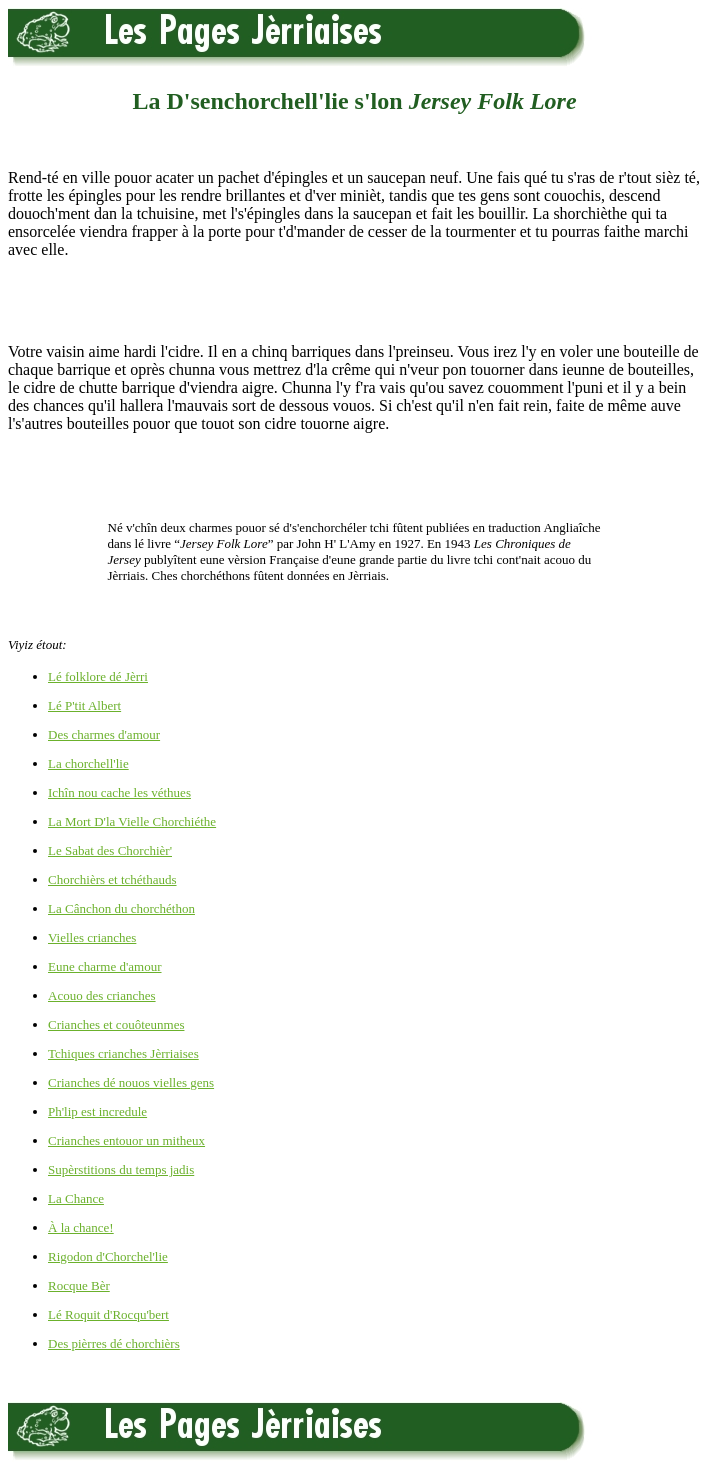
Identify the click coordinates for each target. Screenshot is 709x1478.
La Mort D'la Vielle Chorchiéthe (132, 821)
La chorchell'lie (88, 763)
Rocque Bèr (79, 1285)
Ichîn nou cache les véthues (119, 792)
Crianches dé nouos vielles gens (131, 1082)
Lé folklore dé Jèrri (98, 676)
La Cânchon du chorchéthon (121, 908)
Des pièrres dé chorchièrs (114, 1343)
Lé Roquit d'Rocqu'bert (108, 1314)
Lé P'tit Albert (84, 705)
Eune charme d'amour (105, 966)
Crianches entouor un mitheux (126, 1140)
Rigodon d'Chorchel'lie (108, 1256)
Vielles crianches (92, 937)
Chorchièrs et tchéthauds (112, 879)
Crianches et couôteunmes (116, 1024)
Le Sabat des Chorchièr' (110, 850)
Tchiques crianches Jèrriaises (123, 1053)
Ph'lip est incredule (97, 1111)
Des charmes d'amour (104, 734)
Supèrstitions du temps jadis (121, 1169)
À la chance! (81, 1227)
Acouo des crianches (102, 995)
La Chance (76, 1198)
